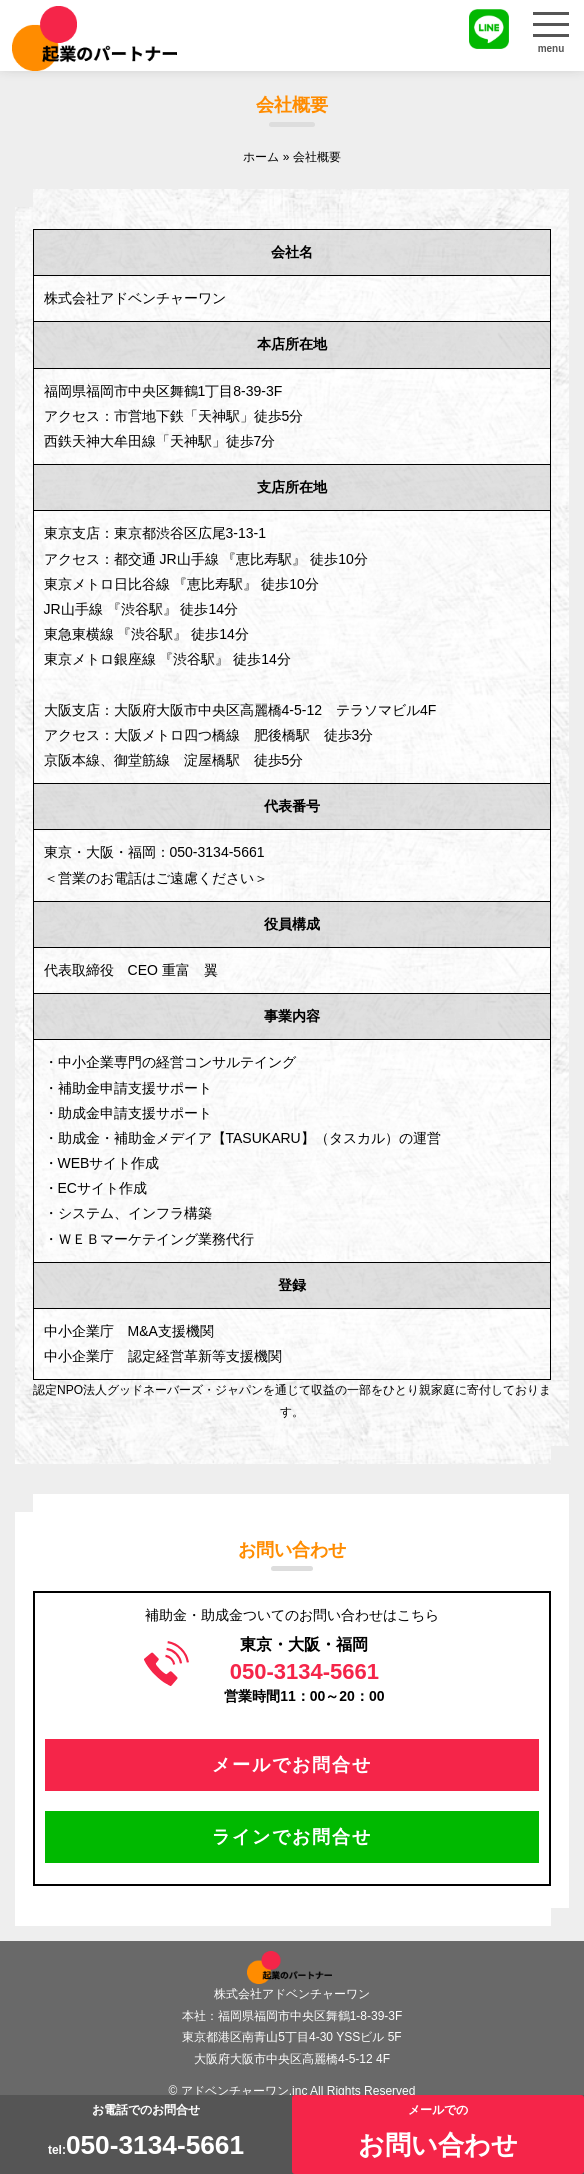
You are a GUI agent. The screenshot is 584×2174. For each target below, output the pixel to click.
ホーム (261, 157)
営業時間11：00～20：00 (304, 1681)
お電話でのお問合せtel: (146, 2131)
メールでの (438, 2131)
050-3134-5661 (217, 852)
